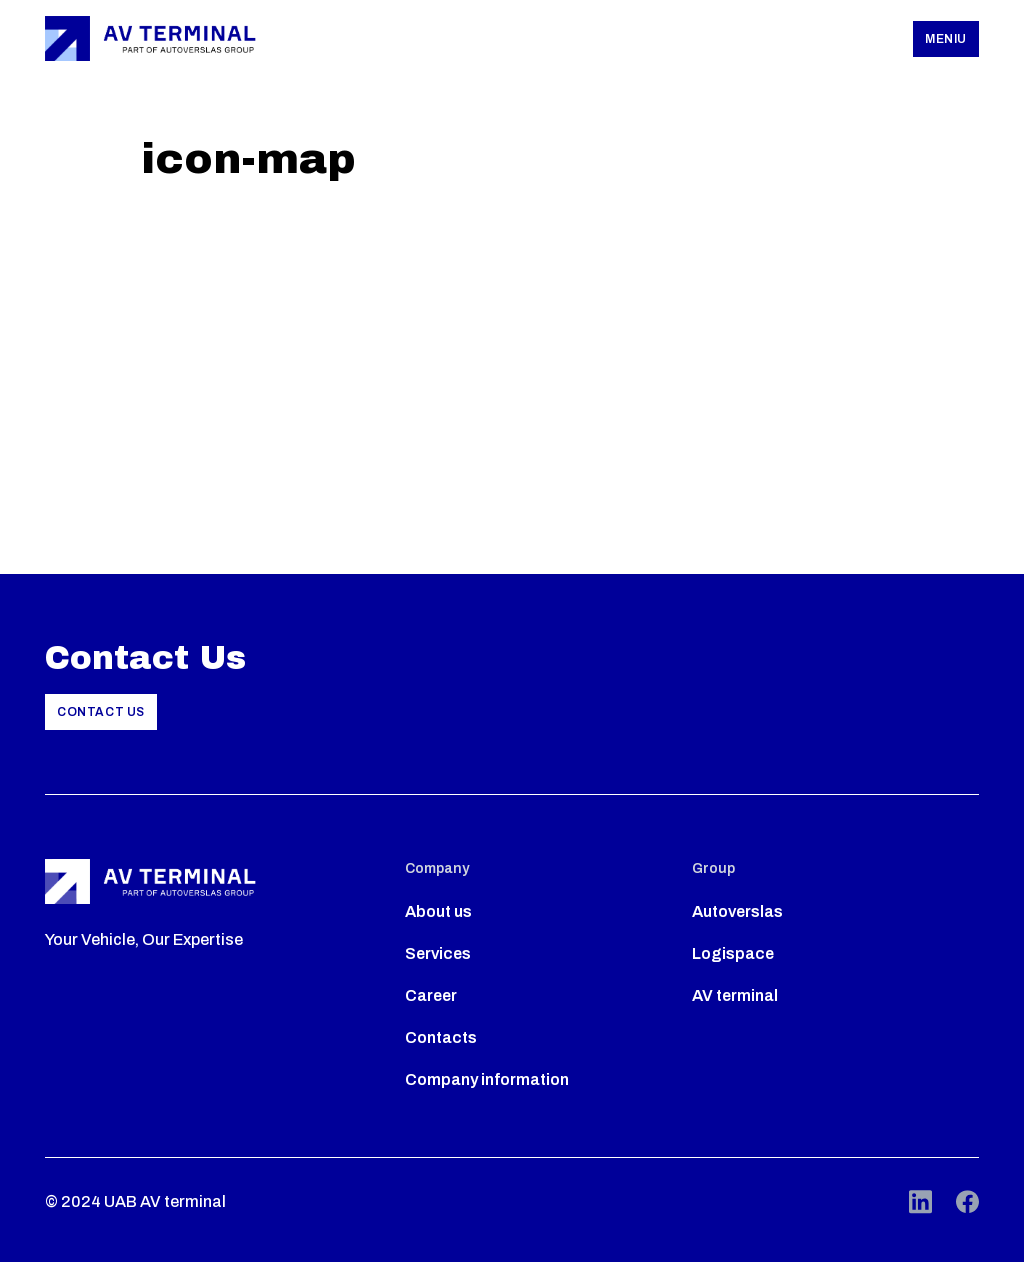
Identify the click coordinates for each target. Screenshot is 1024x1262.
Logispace (733, 953)
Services (438, 953)
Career (431, 995)
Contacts (441, 1037)
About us (438, 911)
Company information (487, 1079)
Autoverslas (737, 911)
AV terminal (735, 995)
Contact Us (101, 712)
